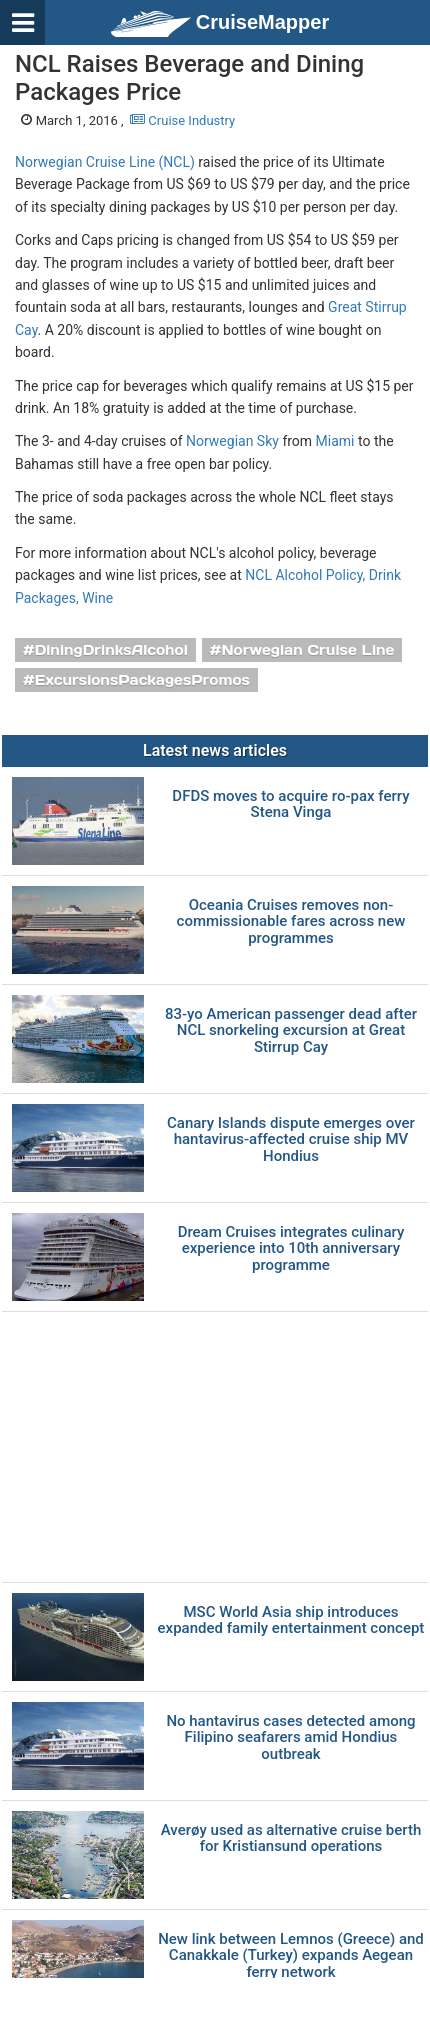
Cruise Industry (182, 120)
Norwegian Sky (232, 441)
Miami (335, 441)
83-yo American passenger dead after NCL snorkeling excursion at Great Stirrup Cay (291, 1031)
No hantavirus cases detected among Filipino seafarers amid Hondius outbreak (290, 1738)
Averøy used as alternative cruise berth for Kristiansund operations (291, 1838)
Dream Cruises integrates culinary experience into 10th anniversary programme (291, 1249)
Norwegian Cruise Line (307, 650)
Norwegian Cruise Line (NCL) (105, 162)
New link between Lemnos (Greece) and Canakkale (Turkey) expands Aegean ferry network (291, 1956)
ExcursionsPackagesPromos (142, 680)
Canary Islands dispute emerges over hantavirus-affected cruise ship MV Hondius (291, 1140)
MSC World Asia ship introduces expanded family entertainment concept (291, 1620)
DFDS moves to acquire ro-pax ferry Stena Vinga (290, 804)
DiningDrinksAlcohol (111, 650)
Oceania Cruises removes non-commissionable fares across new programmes (291, 922)
